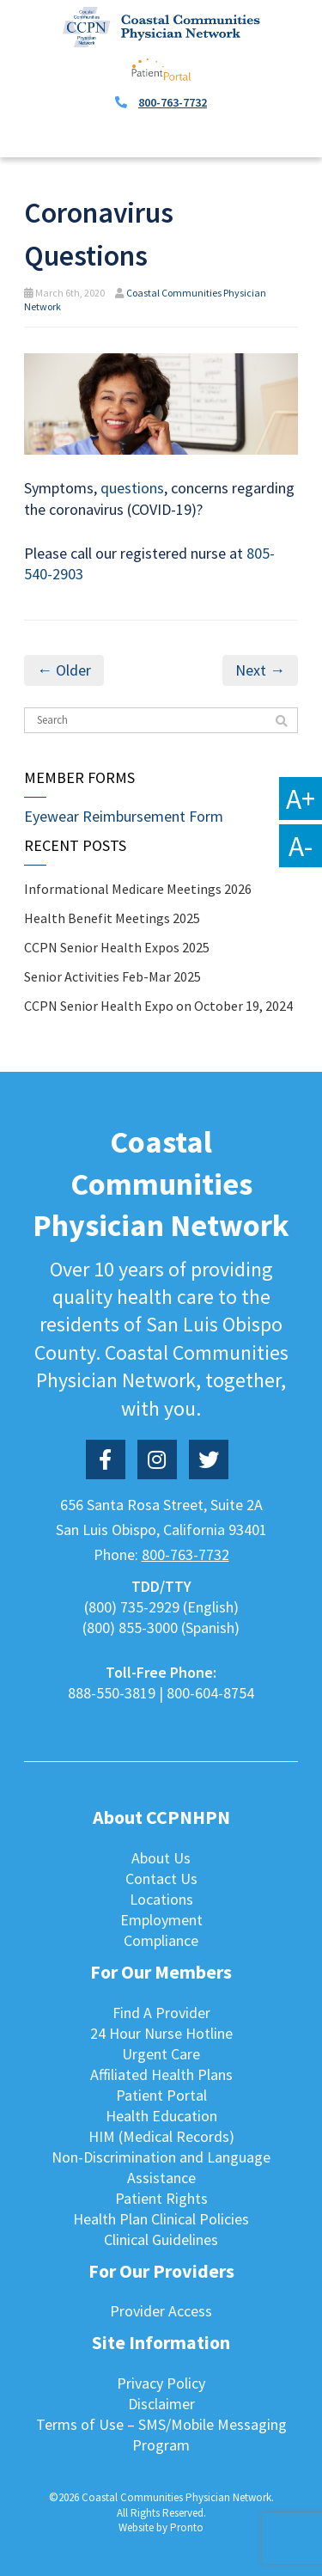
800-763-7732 (172, 102)
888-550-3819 (111, 1693)
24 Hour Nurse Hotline (161, 2033)
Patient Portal (161, 2095)
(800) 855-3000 (130, 1627)
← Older (64, 670)
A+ (300, 798)
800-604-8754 (210, 1693)
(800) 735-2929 (131, 1607)
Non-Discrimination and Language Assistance (161, 2167)
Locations (161, 1899)
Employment (161, 1920)
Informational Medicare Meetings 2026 (138, 888)
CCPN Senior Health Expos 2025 (117, 947)
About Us (161, 1858)
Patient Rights (161, 2198)
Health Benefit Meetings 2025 (112, 918)
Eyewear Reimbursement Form (123, 816)
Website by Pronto (161, 2527)
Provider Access (161, 2311)
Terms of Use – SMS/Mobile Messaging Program (161, 2434)
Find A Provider (161, 2012)
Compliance (161, 1940)
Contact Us (161, 1878)
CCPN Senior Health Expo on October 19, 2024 (158, 1005)
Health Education (161, 2116)
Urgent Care (161, 2054)
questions (130, 488)
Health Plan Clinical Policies (161, 2219)
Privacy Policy (161, 2383)
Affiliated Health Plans (161, 2074)
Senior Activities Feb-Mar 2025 (112, 976)
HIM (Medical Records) (161, 2136)
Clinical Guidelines (161, 2239)
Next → (260, 670)
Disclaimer (161, 2404)
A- (301, 846)
